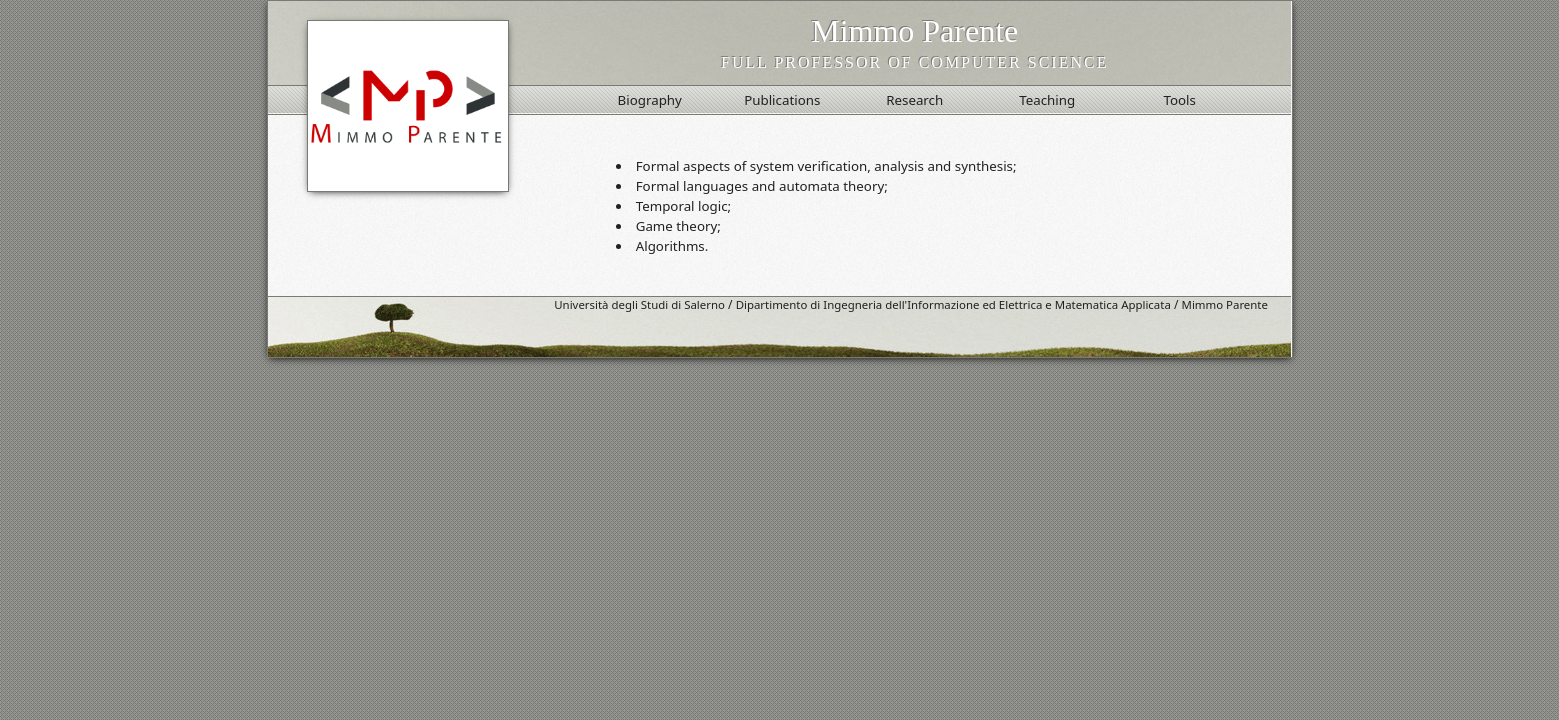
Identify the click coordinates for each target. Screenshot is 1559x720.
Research (914, 100)
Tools (1179, 100)
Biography (650, 100)
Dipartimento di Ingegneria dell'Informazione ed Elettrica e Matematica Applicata (953, 304)
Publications (782, 100)
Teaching (1047, 100)
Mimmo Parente (1225, 304)
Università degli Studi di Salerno (639, 304)
